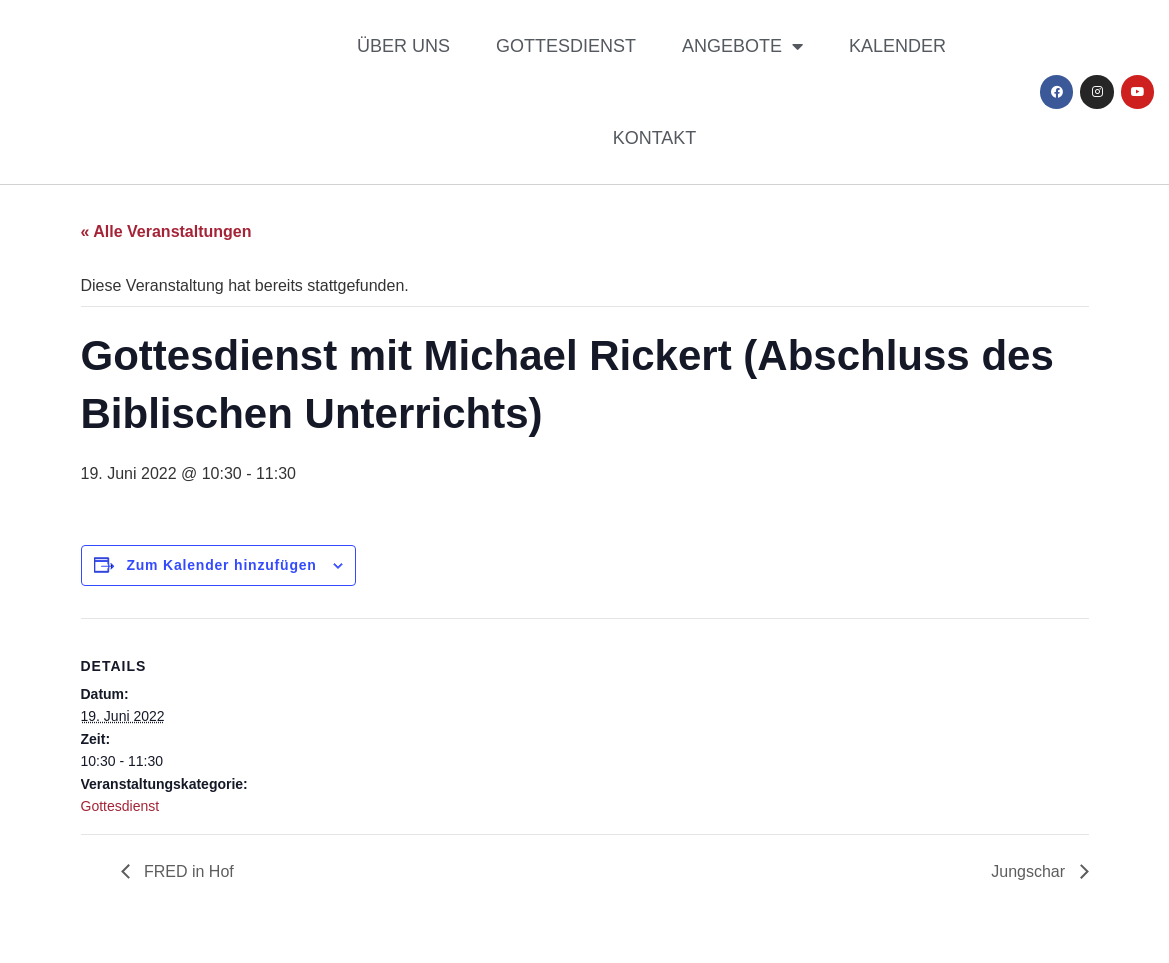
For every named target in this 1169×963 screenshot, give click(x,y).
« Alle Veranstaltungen (166, 231)
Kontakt (655, 138)
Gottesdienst (566, 46)
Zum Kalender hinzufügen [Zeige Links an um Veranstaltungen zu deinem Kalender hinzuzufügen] (221, 565)
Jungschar (1030, 871)
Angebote (742, 46)
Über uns (403, 46)
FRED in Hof (187, 871)
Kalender (897, 46)
